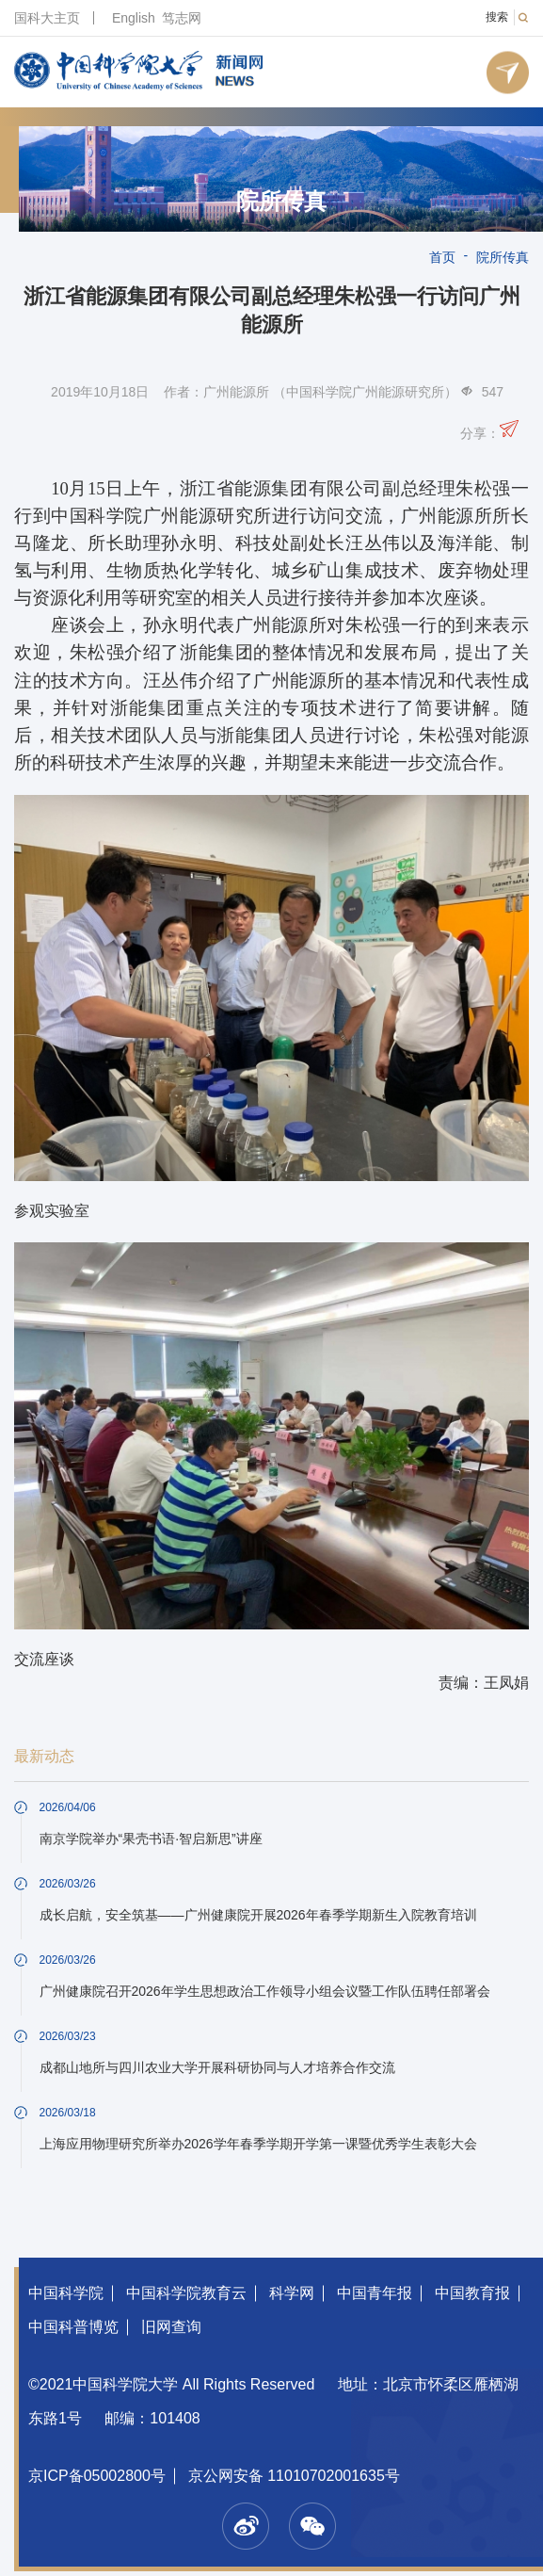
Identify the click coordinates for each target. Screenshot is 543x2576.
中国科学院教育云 (186, 2293)
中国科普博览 (73, 2327)
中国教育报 (472, 2293)
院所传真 (281, 201)
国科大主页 (47, 17)
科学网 (291, 2293)
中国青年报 (374, 2293)
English (133, 17)
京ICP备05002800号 (97, 2476)
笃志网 (181, 17)
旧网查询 (171, 2327)
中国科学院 (66, 2293)
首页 (442, 257)
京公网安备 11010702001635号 (294, 2476)
